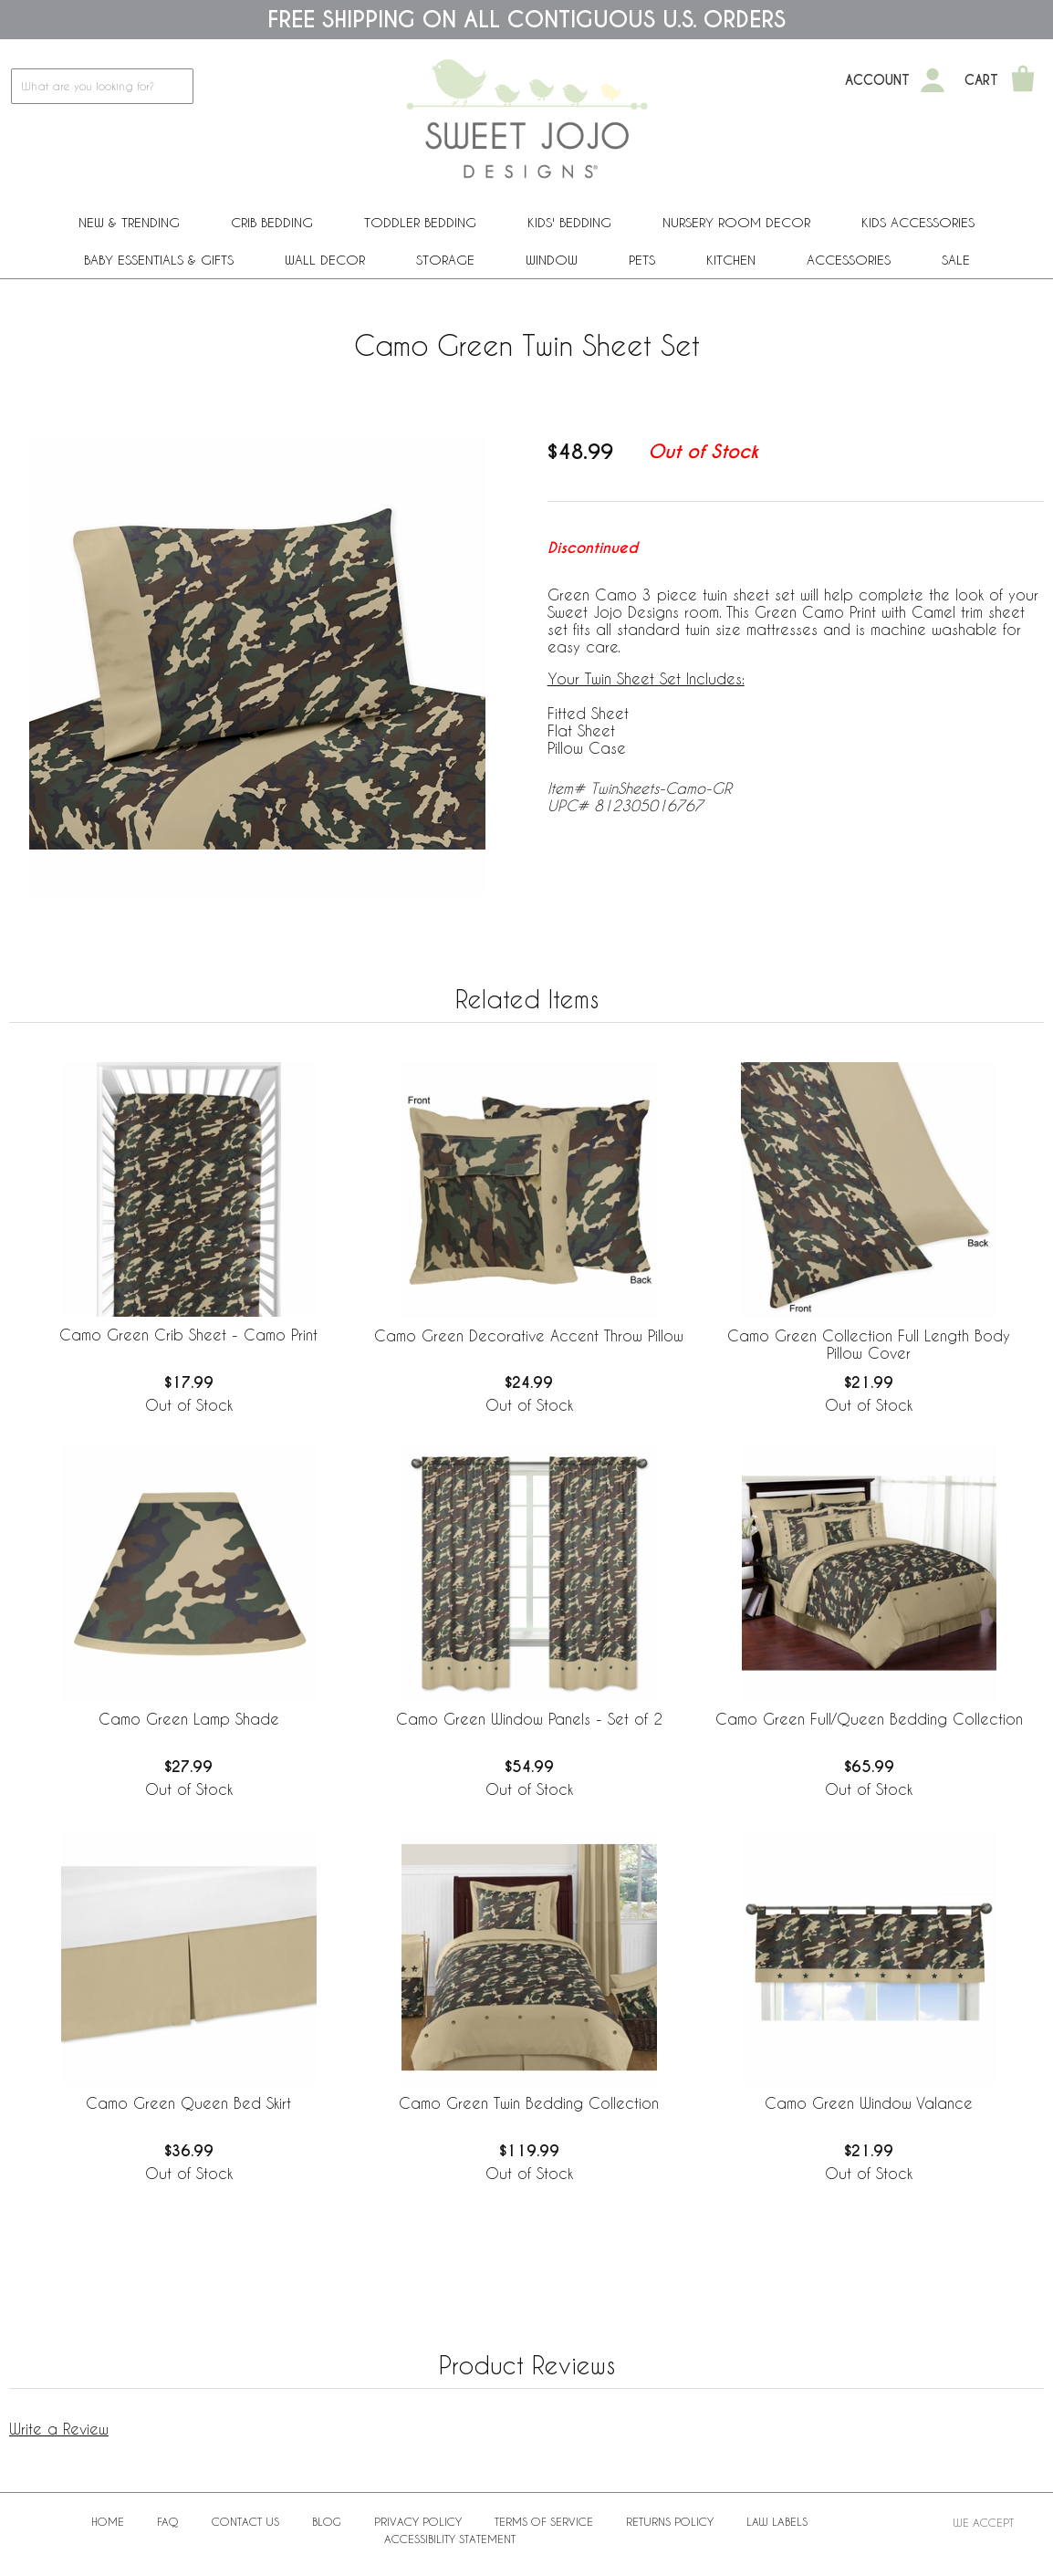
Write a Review (59, 2428)
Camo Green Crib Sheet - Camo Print (188, 1334)
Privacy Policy (418, 2521)
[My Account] (932, 80)
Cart (981, 80)
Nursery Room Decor (736, 222)
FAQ (168, 2521)
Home (107, 2521)
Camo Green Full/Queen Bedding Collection (869, 1718)
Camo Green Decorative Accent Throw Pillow (528, 1335)
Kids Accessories (918, 222)
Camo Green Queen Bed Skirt (188, 2103)
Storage (445, 259)
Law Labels (777, 2521)
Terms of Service (544, 2521)
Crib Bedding (272, 222)
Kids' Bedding (569, 222)
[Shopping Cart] (1023, 80)
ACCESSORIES (849, 259)
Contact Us (245, 2521)
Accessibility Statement (450, 2538)
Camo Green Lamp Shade (189, 1718)
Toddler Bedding (420, 222)
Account (877, 80)
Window (552, 259)
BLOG (326, 2521)
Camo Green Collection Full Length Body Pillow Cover (868, 1344)
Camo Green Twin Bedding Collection (529, 2103)
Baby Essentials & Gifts (159, 259)
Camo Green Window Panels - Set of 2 (529, 1718)
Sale (956, 259)
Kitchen (731, 259)
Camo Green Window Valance (869, 2103)
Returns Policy (670, 2521)
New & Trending (129, 222)
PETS (642, 259)
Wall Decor (325, 259)
